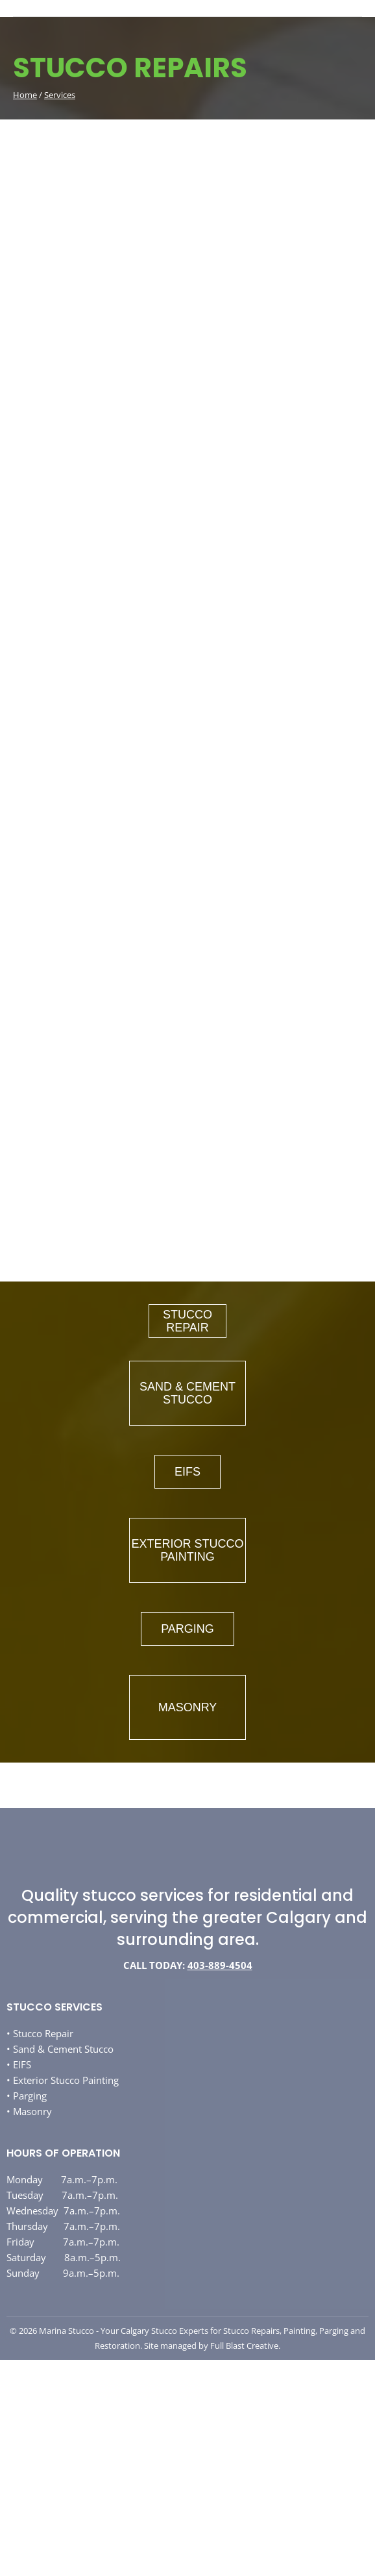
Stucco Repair (43, 2033)
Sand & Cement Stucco (63, 2048)
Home (25, 95)
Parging (30, 2095)
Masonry (32, 2111)
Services (59, 95)
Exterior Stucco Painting (66, 2080)
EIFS (22, 2064)
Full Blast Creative (244, 2345)
